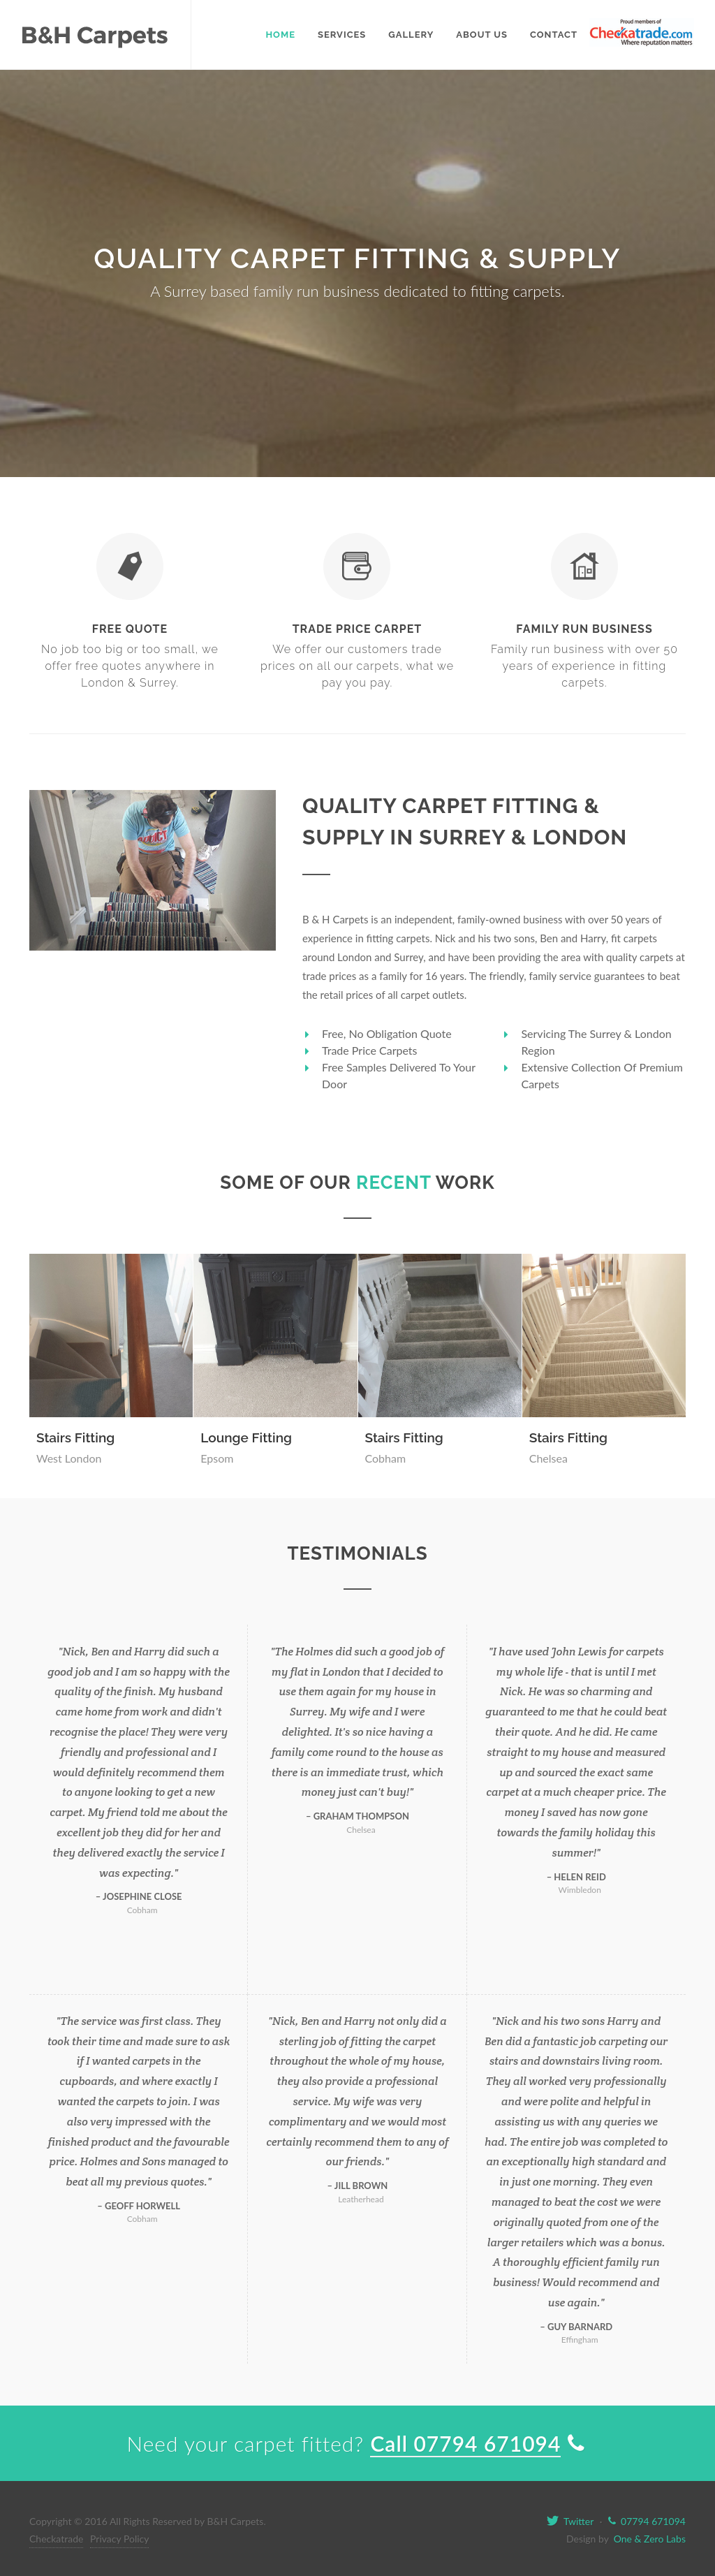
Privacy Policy (119, 2539)
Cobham (385, 1458)
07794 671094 (647, 2521)
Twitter (570, 2521)
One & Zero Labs (648, 2539)
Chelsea (548, 1458)
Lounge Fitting (246, 1437)
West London (68, 1458)
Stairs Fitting (75, 1437)
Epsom (216, 1458)
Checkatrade (56, 2539)
